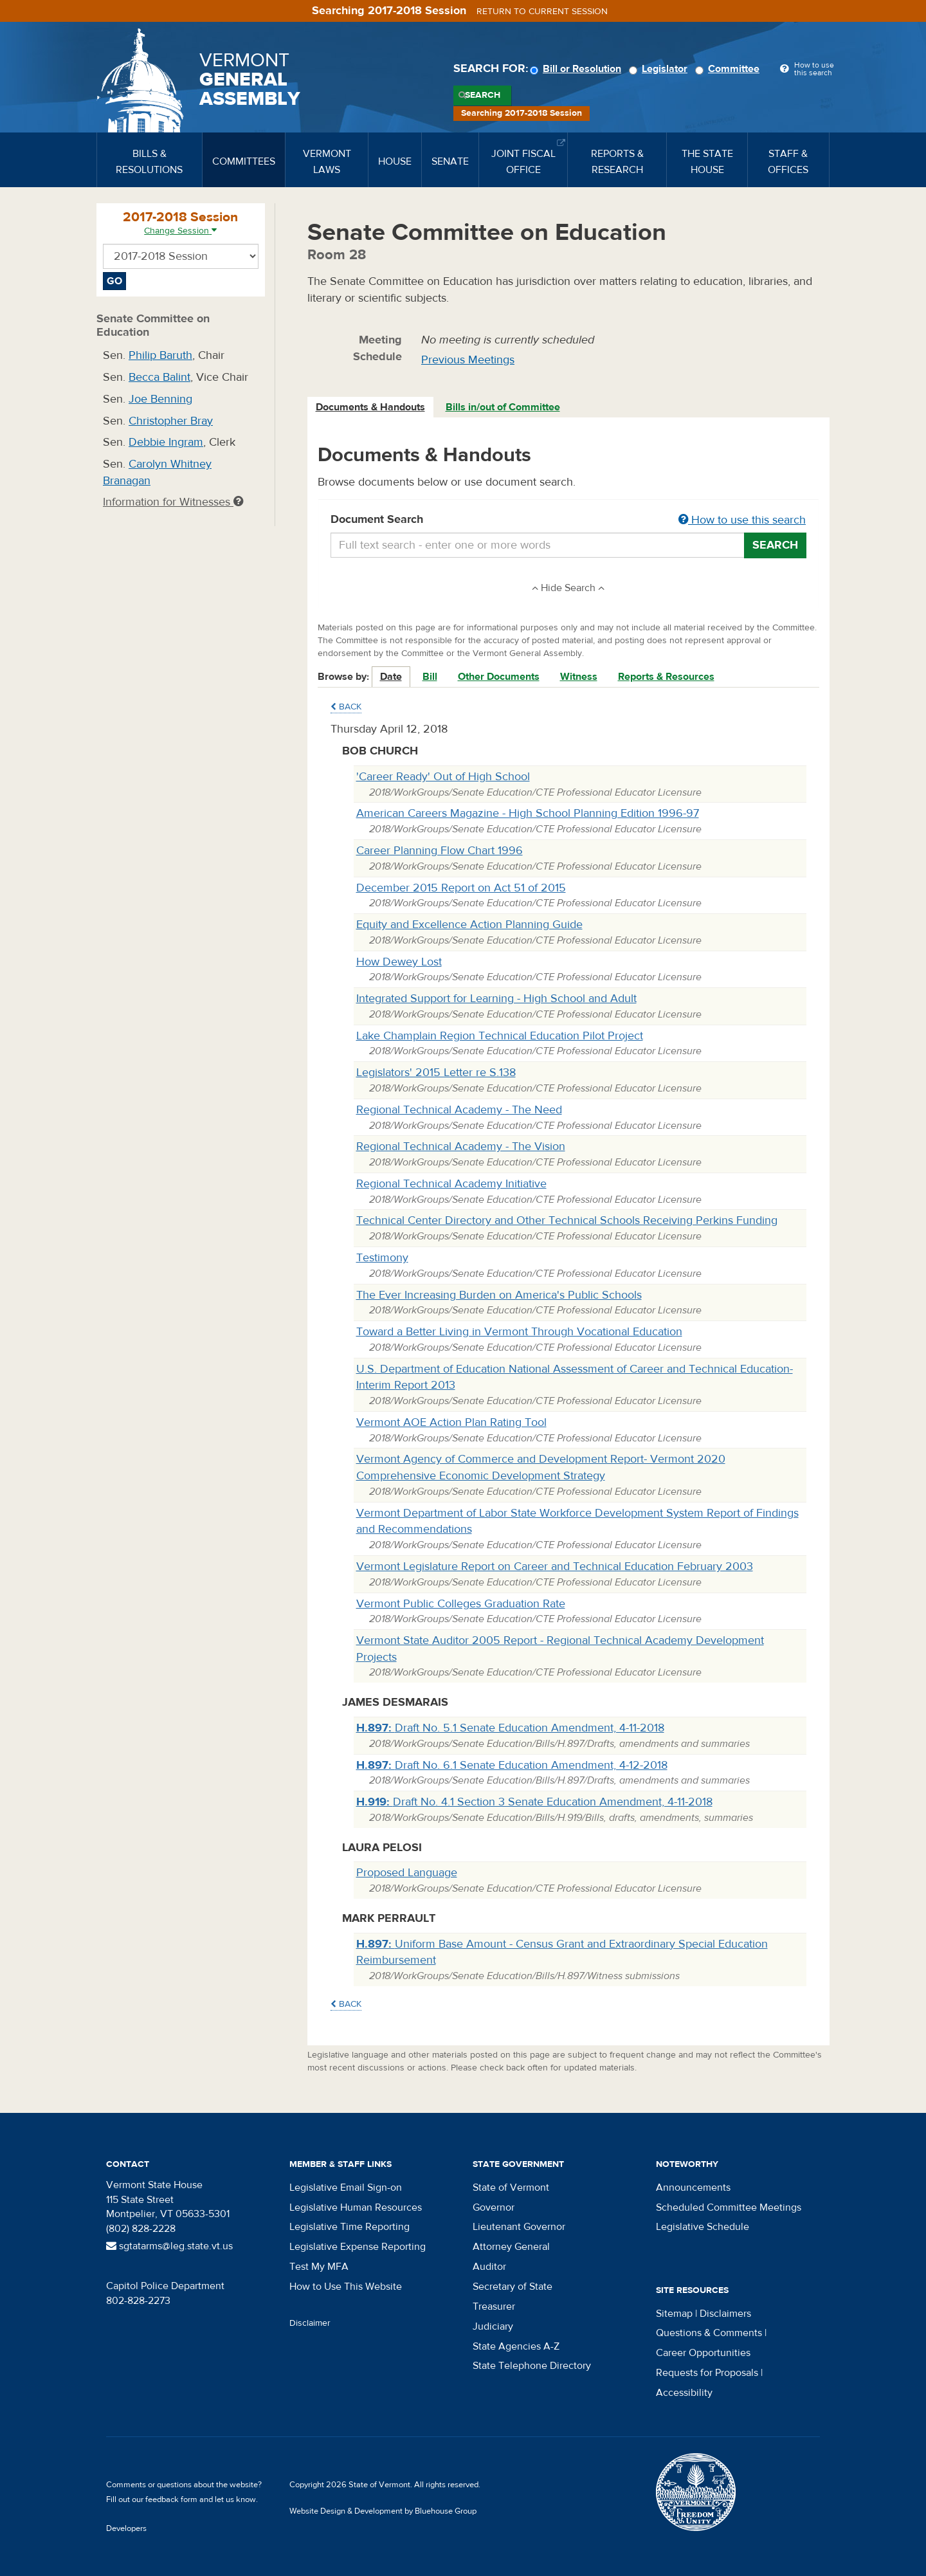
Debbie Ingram (166, 442)
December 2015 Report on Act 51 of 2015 (461, 888)
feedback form (171, 2499)
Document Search (569, 520)
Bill (429, 676)
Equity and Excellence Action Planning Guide (469, 924)
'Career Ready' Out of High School (443, 776)
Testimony (382, 1257)
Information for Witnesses (173, 502)
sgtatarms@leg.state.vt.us (169, 2246)
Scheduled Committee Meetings (728, 2207)
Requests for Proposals (707, 2372)
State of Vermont (511, 2187)
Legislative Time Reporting (349, 2226)
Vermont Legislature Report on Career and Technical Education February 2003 (554, 1566)
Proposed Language (406, 1872)
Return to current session (542, 11)
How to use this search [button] (742, 520)
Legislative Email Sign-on (345, 2187)
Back (346, 707)
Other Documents (499, 676)
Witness (578, 676)
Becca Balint (159, 377)
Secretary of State (512, 2286)
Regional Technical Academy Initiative (451, 1183)
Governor (493, 2207)
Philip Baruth (160, 355)
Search (482, 95)
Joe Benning (160, 399)
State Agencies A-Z (516, 2346)
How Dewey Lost (399, 962)
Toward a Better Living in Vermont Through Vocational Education (519, 1331)
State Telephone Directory (532, 2365)
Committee (729, 68)
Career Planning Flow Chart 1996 (439, 850)
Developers (126, 2528)
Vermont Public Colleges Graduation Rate (460, 1603)
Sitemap (674, 2313)
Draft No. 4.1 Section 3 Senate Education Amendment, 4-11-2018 (534, 1802)
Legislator (660, 68)
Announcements (693, 2187)
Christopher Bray (171, 421)
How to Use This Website (345, 2286)
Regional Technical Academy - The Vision (460, 1146)
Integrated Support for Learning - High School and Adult (496, 998)
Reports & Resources (666, 676)
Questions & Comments (709, 2332)
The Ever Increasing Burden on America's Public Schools (499, 1295)
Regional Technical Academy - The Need (459, 1109)
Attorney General (511, 2246)
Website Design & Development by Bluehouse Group (383, 2511)
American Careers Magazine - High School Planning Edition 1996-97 (527, 813)
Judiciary (493, 2326)
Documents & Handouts (370, 407)
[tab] (371, 407)
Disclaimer (310, 2323)
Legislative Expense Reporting (357, 2246)
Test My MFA (319, 2266)
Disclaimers (725, 2313)
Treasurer (494, 2306)
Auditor (489, 2266)
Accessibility (684, 2392)
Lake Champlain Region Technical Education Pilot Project (499, 1035)
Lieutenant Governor (519, 2226)
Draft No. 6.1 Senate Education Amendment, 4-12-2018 (511, 1765)
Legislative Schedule (702, 2226)
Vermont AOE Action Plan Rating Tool (451, 1422)
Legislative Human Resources (355, 2207)
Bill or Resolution (577, 68)
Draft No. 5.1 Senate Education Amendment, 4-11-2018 (510, 1728)
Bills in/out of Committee (503, 407)
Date (391, 676)
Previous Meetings (467, 359)
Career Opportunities (703, 2352)
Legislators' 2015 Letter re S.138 (436, 1072)
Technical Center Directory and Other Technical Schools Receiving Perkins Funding (566, 1220)
